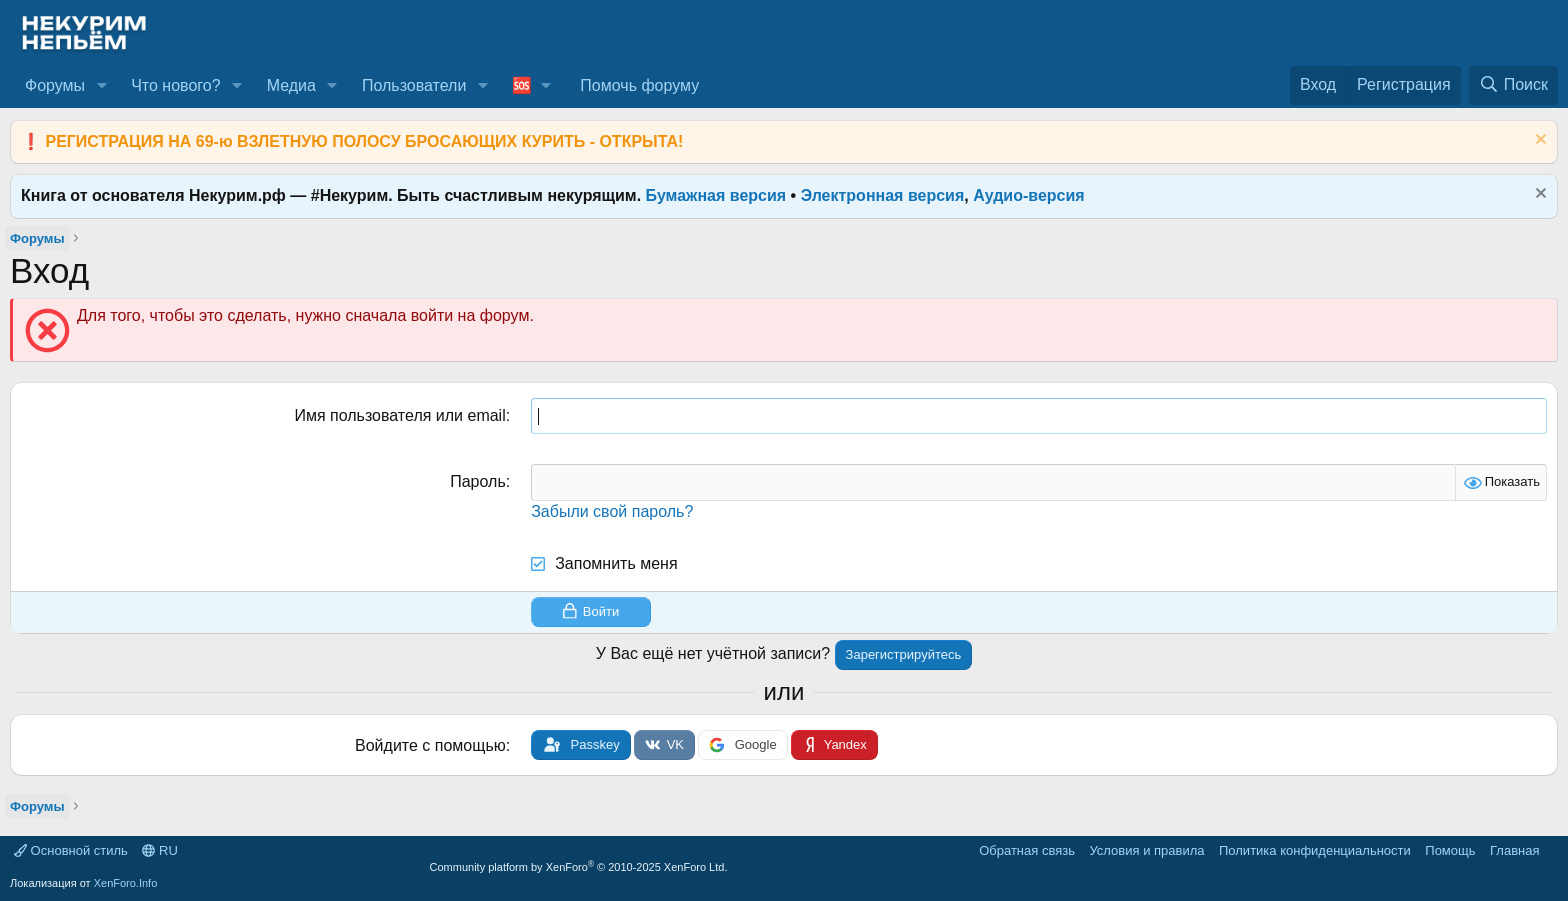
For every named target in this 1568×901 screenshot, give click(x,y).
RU (159, 850)
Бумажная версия (716, 195)
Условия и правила (1146, 850)
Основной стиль (71, 850)
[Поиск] (1513, 85)
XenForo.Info (126, 883)
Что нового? (175, 85)
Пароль (478, 481)
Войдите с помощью (430, 745)
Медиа (291, 85)
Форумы (55, 85)
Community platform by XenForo (579, 867)
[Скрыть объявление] (1538, 141)
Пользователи (414, 85)
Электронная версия (883, 195)
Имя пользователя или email (399, 415)
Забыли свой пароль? (612, 511)
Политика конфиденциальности (1315, 850)
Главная (1514, 850)
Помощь (1450, 850)
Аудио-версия (1029, 195)
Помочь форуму (639, 85)
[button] (101, 86)
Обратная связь (1027, 850)
